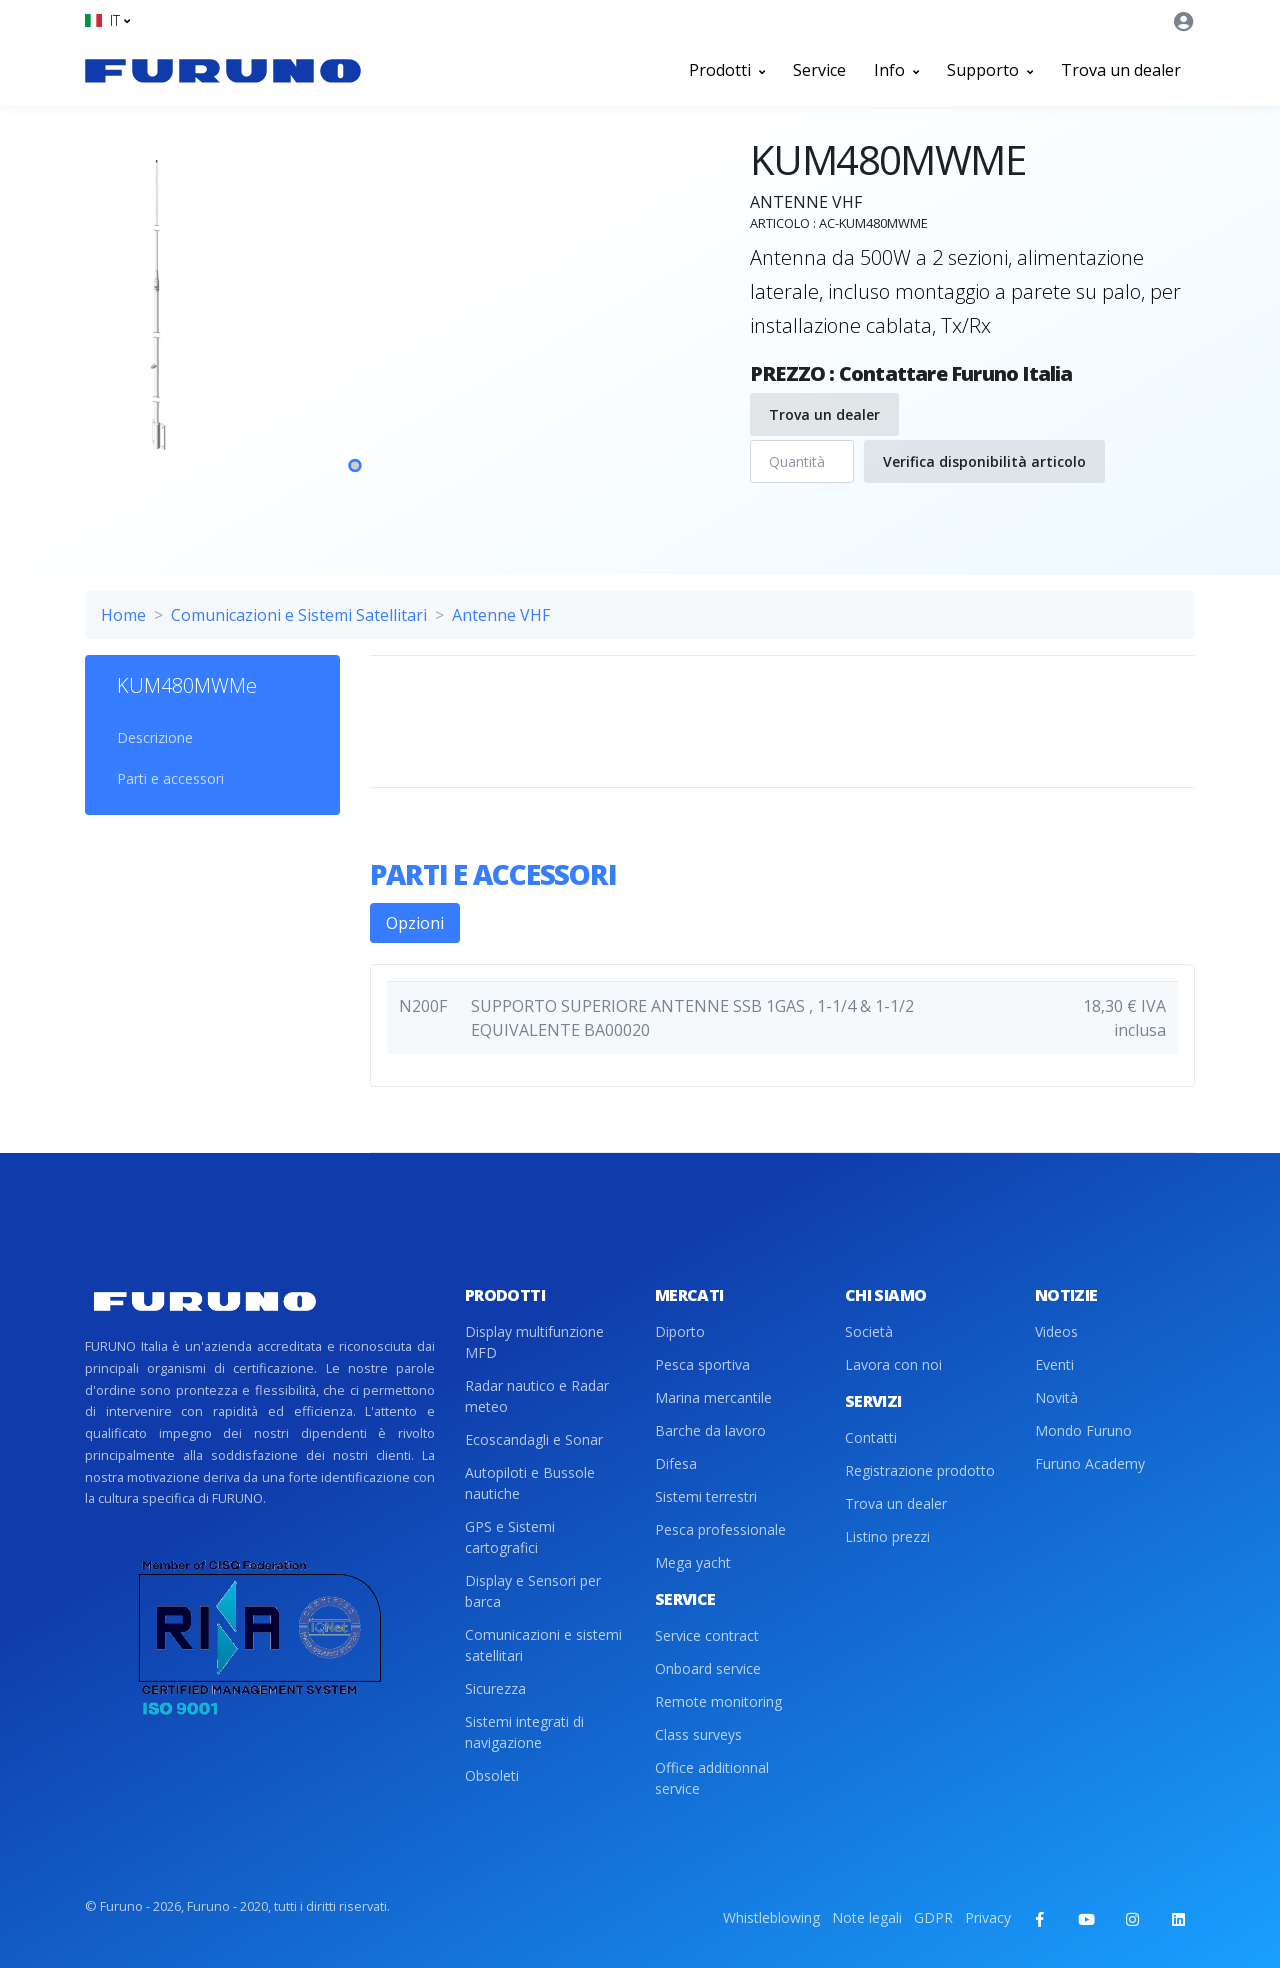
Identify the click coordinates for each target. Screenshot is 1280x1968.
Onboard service (708, 1668)
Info (896, 70)
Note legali (867, 1917)
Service (819, 70)
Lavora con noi (893, 1364)
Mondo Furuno (1083, 1430)
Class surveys (698, 1734)
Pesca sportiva (702, 1364)
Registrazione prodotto (920, 1470)
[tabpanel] (355, 329)
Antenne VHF (501, 615)
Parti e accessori (170, 778)
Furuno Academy (1090, 1463)
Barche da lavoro (710, 1430)
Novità (1056, 1397)
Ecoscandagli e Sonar (534, 1439)
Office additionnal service (712, 1778)
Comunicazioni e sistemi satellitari (543, 1645)
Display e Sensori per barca (533, 1591)
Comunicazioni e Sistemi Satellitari (299, 615)
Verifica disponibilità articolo (984, 461)
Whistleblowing (771, 1917)
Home (123, 615)
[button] (107, 20)
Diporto (680, 1331)
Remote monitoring (718, 1701)
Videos (1056, 1331)
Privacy (988, 1917)
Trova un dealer (1121, 70)
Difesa (676, 1463)
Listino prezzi (887, 1536)
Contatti (871, 1437)
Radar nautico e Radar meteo (537, 1396)
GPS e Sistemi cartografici (510, 1537)
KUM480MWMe (187, 685)
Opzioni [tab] (415, 923)
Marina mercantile (713, 1397)
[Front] (223, 70)
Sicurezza (495, 1688)
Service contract (707, 1635)
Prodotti (727, 70)
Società (869, 1331)
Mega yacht (693, 1562)
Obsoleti (492, 1775)
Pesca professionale (720, 1529)
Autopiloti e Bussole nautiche (530, 1483)
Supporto (990, 70)
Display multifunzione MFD (534, 1342)
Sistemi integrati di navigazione (524, 1732)
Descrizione (155, 737)
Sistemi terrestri (706, 1496)
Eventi (1054, 1364)
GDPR (933, 1917)
